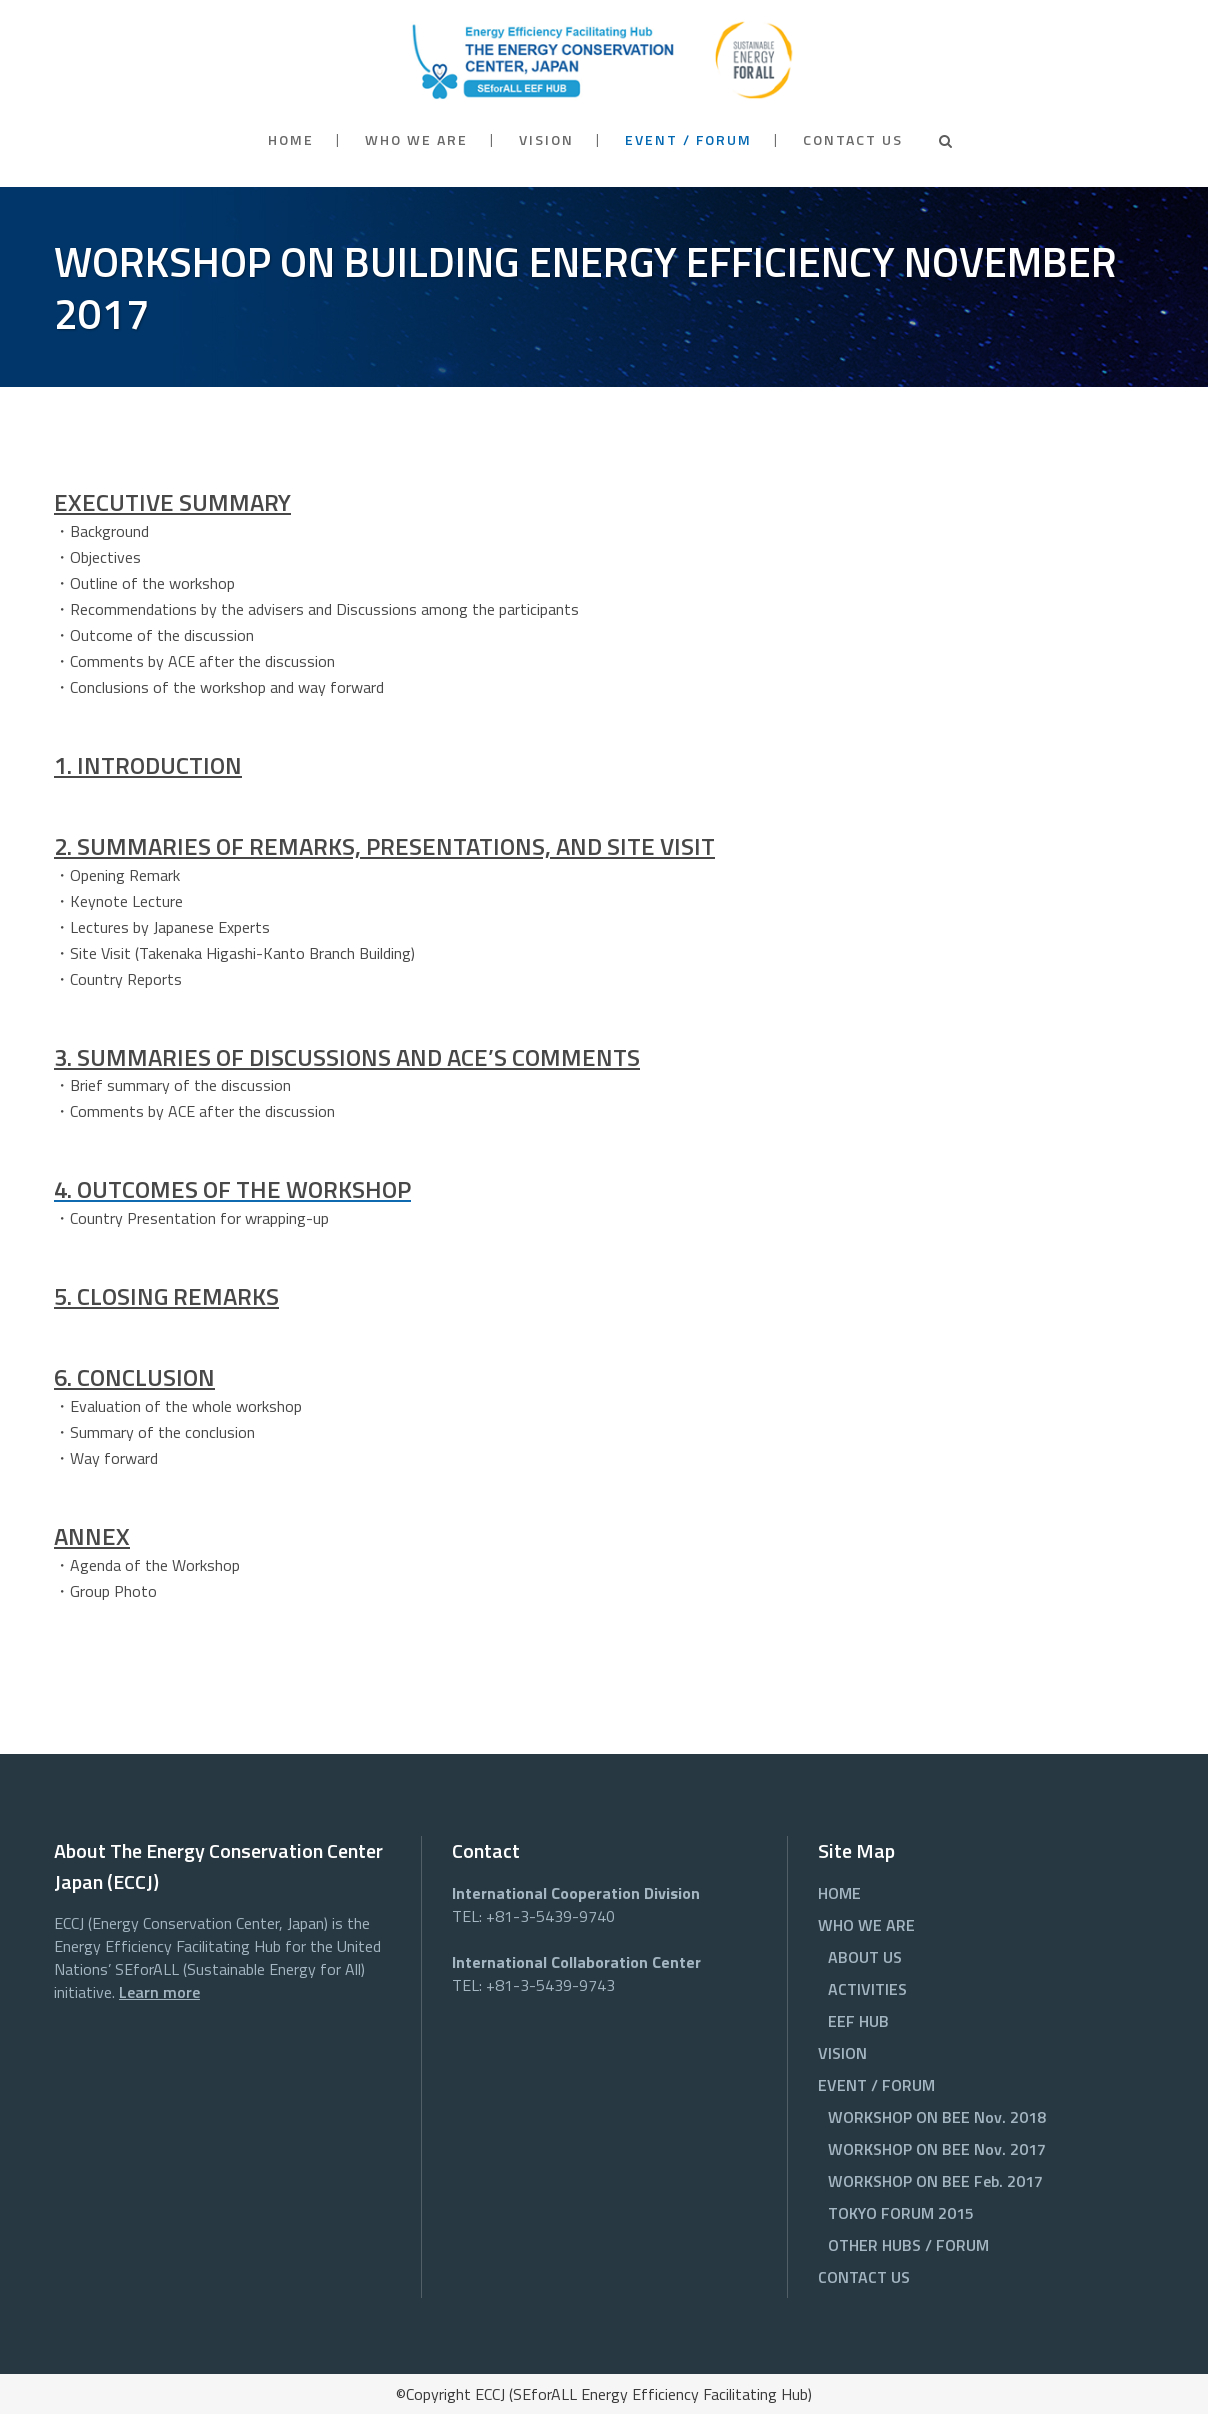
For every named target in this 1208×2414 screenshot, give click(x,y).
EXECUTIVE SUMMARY (172, 502)
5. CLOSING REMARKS (166, 1296)
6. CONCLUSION (134, 1377)
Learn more (159, 1992)
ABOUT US (865, 1957)
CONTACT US (864, 2277)
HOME (839, 1893)
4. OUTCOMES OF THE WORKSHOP (232, 1189)
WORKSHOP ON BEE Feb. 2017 (935, 2181)
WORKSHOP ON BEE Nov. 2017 (937, 2149)
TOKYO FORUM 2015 (901, 2213)
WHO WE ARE (866, 1925)
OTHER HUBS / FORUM (908, 2245)
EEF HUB (858, 2021)
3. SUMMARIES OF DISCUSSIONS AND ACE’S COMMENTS (347, 1057)
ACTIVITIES (867, 1989)
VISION (842, 2053)
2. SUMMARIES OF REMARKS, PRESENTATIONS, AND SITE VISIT (384, 846)
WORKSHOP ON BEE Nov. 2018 (937, 2117)
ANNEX (92, 1536)
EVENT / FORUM (876, 2085)
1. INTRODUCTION (148, 765)
